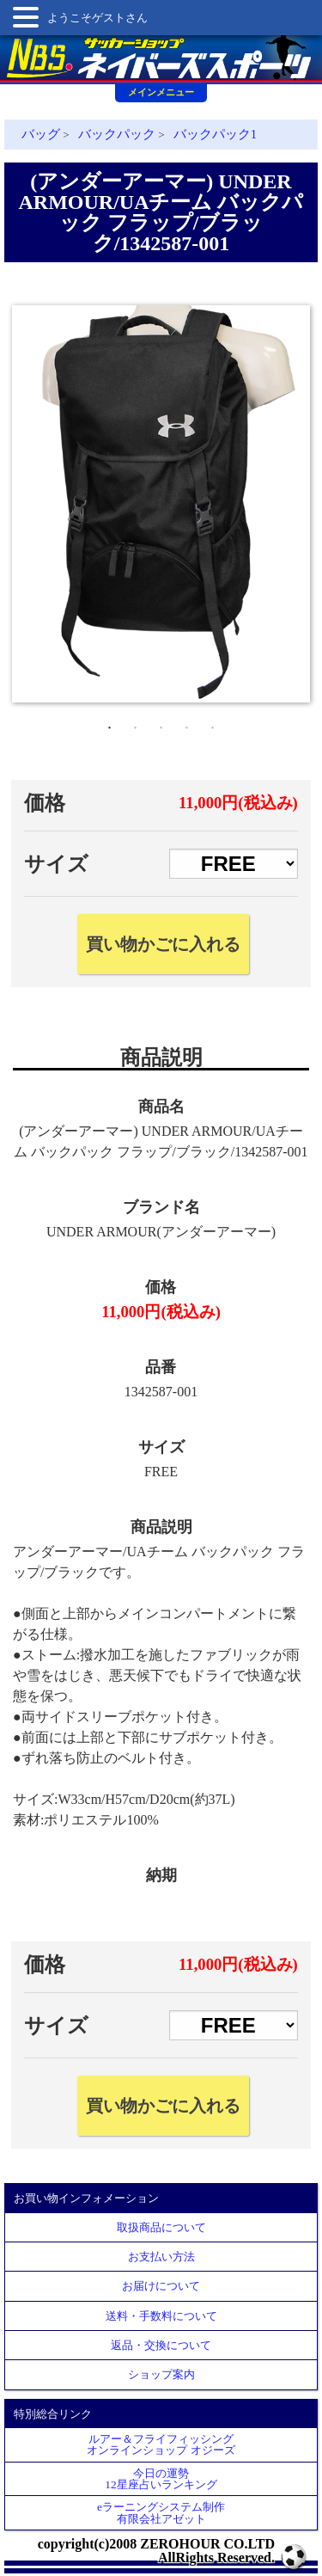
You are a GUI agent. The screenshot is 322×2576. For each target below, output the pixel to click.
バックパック (116, 134)
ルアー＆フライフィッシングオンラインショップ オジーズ (160, 2444)
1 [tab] (109, 724)
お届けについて (161, 2285)
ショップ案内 (161, 2374)
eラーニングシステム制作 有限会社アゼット (161, 2512)
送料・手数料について (161, 2315)
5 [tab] (213, 724)
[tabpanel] (161, 503)
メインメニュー (161, 92)
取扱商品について (161, 2227)
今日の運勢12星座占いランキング (160, 2479)
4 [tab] (187, 724)
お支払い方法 (161, 2256)
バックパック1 (215, 134)
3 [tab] (161, 724)
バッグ (40, 134)
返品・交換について (161, 2345)
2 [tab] (135, 724)
